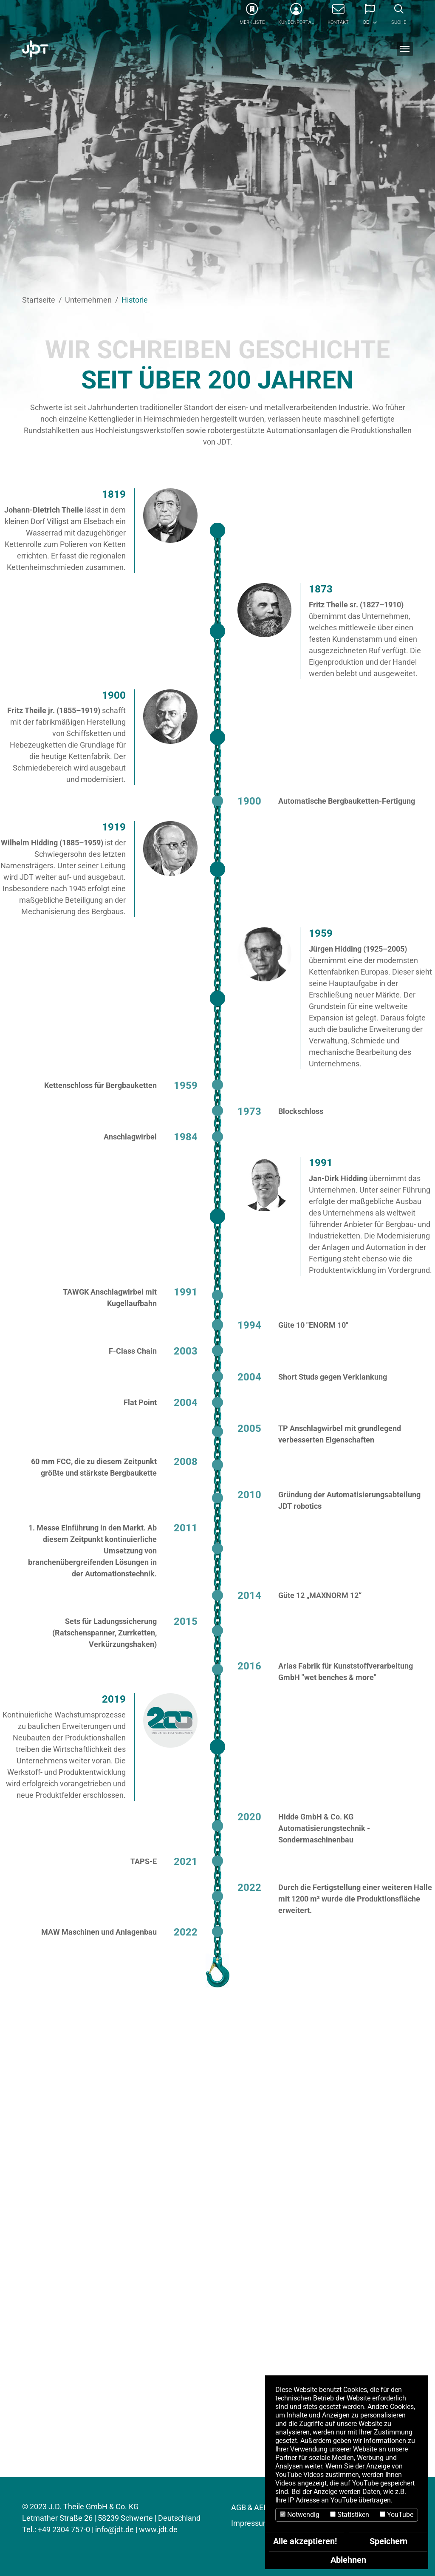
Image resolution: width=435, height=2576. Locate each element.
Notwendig (299, 2515)
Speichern (388, 2541)
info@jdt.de (114, 2529)
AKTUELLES (50, 2290)
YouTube (396, 2515)
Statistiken (349, 2515)
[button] (370, 17)
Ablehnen (348, 2560)
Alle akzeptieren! (305, 2541)
